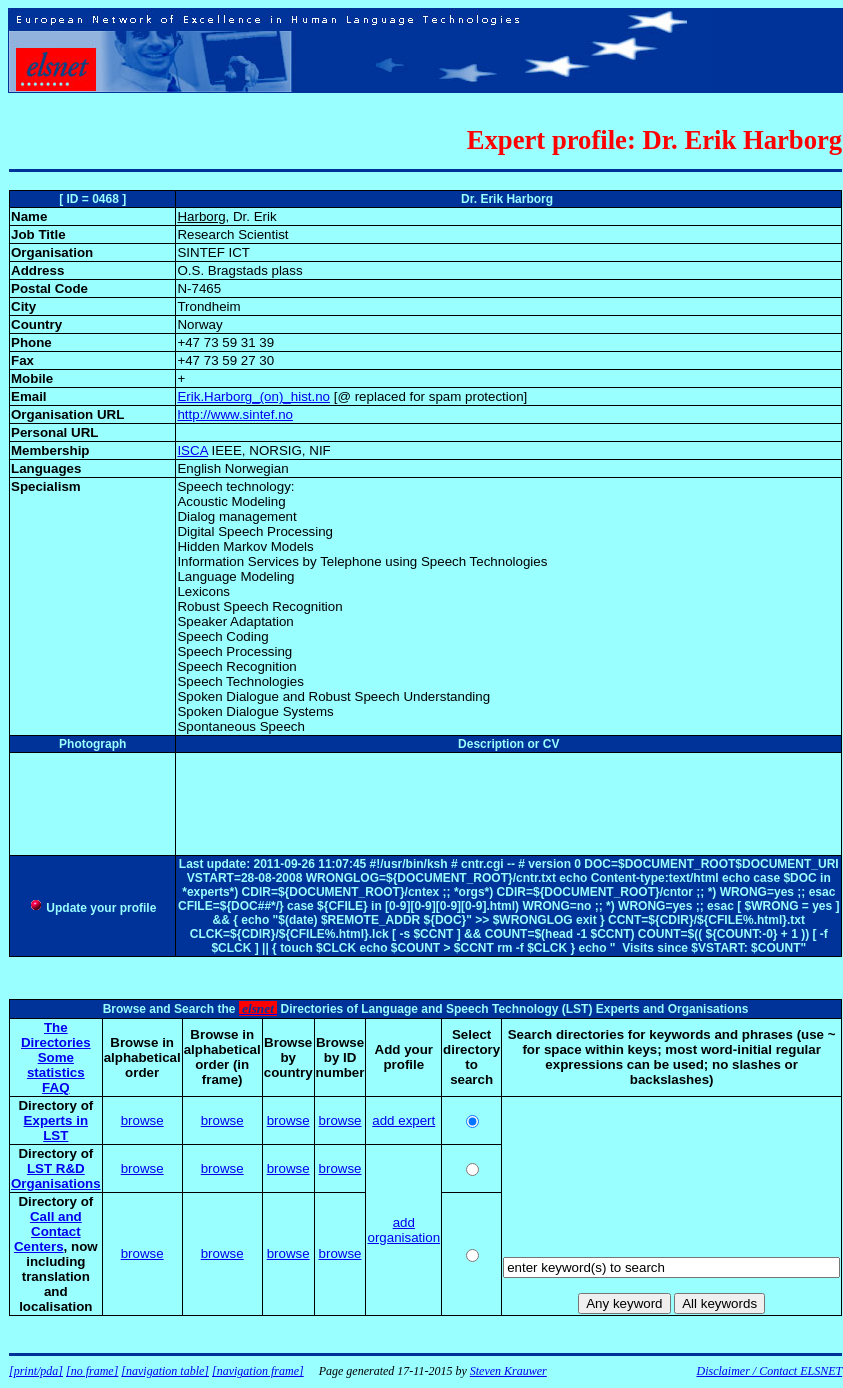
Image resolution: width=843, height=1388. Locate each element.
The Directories (56, 1035)
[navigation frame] (258, 1371)
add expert (403, 1120)
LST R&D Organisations (56, 1176)
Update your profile (92, 908)
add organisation (403, 1230)
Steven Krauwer (508, 1371)
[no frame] (92, 1371)
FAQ (55, 1087)
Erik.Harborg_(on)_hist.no (253, 396)
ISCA (192, 450)
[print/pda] (36, 1371)
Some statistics (56, 1065)
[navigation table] (165, 1371)
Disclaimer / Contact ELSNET (769, 1371)
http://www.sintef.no (235, 414)
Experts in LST (56, 1128)
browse (142, 1120)
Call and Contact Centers (48, 1231)
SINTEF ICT (213, 252)
